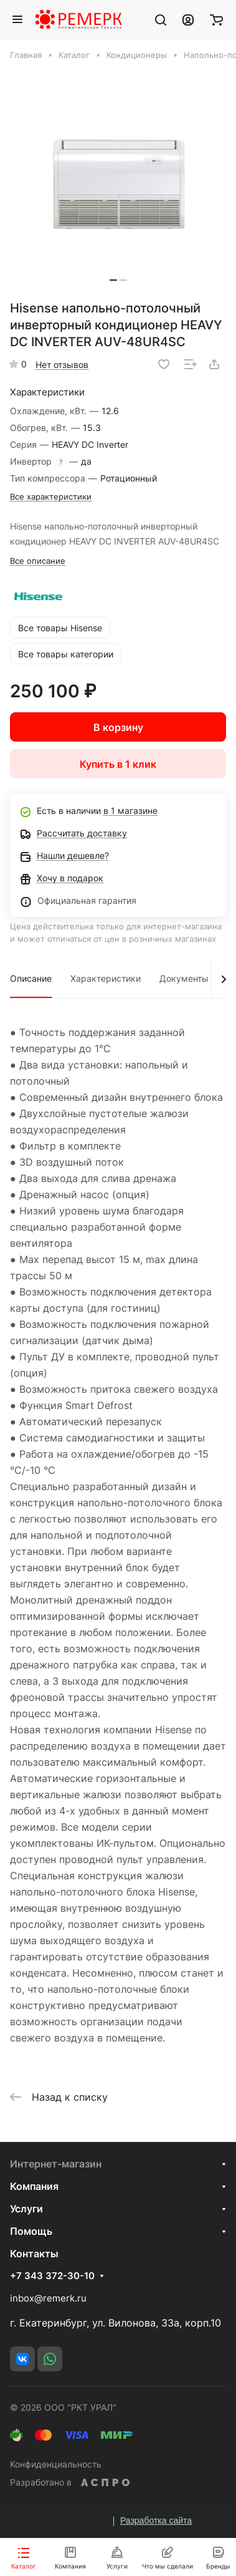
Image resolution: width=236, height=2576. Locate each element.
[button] (113, 280)
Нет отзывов (61, 364)
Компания (34, 2186)
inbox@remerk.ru (48, 2298)
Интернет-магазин (55, 2163)
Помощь (31, 2231)
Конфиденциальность (55, 2464)
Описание (31, 978)
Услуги (26, 2208)
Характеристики (105, 978)
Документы (184, 978)
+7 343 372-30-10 (52, 2276)
